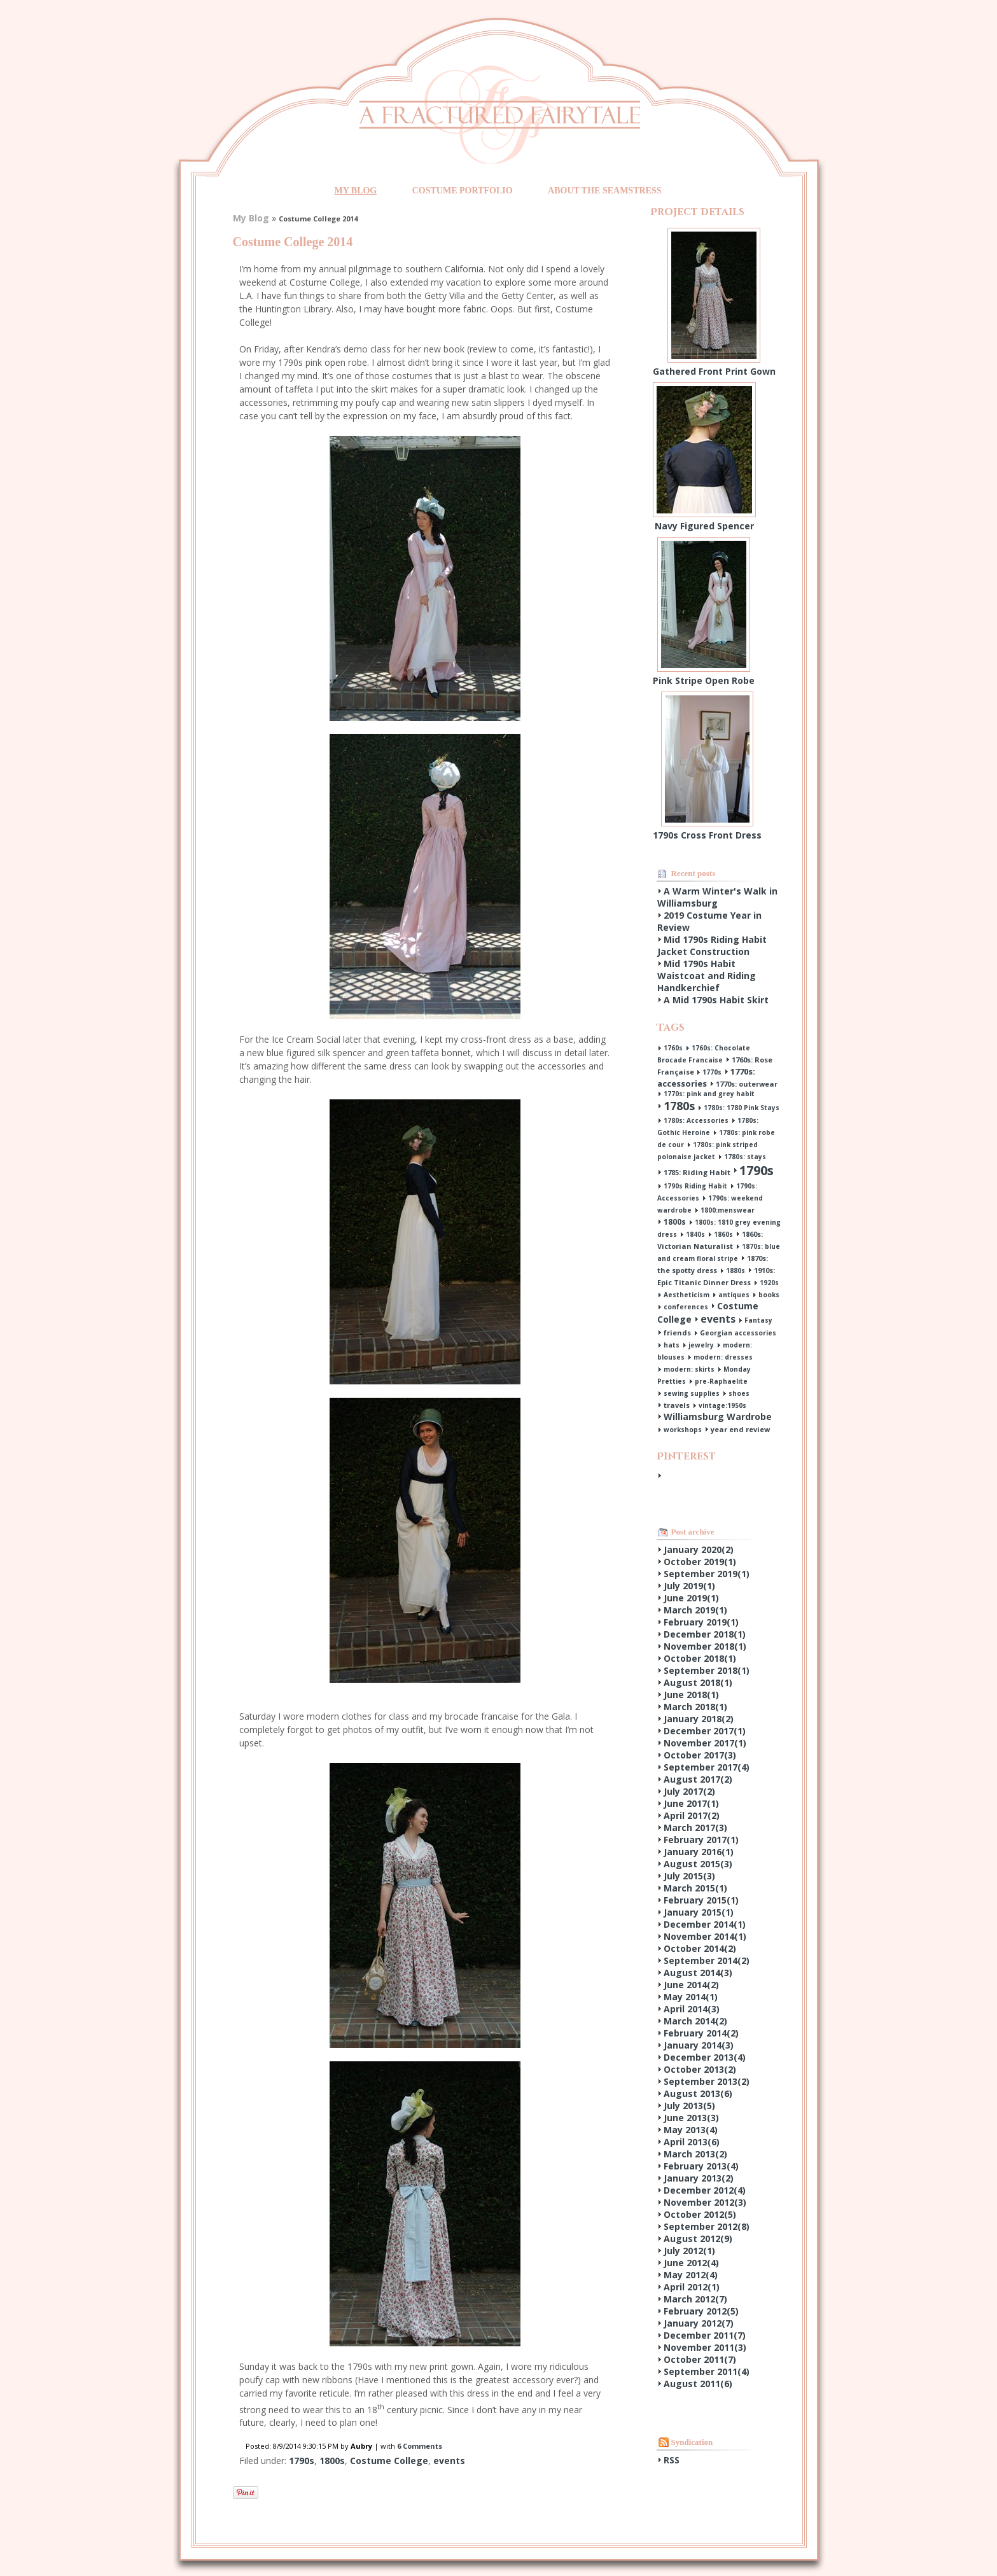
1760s (673, 1047)
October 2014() (700, 1948)
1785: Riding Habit (697, 1172)
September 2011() (706, 2371)
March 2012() (695, 2299)
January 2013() (699, 2178)
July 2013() (689, 2105)
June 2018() (691, 1694)
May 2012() (691, 2275)
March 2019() (695, 1610)
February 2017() (701, 1840)
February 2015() (701, 1900)
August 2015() (698, 1864)
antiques (733, 1294)
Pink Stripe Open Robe (704, 680)
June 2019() (691, 1598)
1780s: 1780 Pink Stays (741, 1107)
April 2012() (692, 2287)
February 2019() (701, 1622)
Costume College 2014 (293, 242)
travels (677, 1405)
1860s (723, 1234)
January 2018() (699, 1719)
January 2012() (699, 2323)
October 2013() (700, 2069)
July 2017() (689, 1791)
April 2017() (692, 1815)
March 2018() (695, 1707)
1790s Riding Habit (695, 1185)
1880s (735, 1270)
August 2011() (698, 2384)
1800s (332, 2460)
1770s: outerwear (746, 1084)
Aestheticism (686, 1294)
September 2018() (706, 1670)
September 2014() (706, 1960)
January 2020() (699, 1549)
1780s (679, 1105)
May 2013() (691, 2130)
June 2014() (691, 1985)
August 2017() (698, 1779)
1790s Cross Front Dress (707, 835)
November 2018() (705, 1646)
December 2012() (705, 2190)
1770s (712, 1072)
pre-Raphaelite (721, 1381)
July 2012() (689, 2251)
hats (672, 1344)
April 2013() (692, 2142)
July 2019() (689, 1586)
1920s (769, 1282)
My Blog (355, 190)
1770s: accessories (706, 1077)
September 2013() (706, 2081)
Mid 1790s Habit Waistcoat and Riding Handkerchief (706, 975)
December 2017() (705, 1731)
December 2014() (705, 1924)
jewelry (701, 1344)
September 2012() (706, 2226)
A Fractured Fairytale (499, 114)
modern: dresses (723, 1357)
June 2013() (691, 2118)
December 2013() (705, 2057)
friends (677, 1332)
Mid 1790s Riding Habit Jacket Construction (712, 945)
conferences (686, 1306)
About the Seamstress (604, 190)
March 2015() (695, 1888)
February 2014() (701, 2033)
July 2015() (689, 1876)
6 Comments (419, 2446)
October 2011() (700, 2359)
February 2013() (701, 2166)
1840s (695, 1234)
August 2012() (698, 2238)
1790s (301, 2460)
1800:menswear (728, 1210)
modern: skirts (689, 1369)
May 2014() (691, 1997)
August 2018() (698, 1682)
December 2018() (705, 1634)
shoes (739, 1393)
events (449, 2460)
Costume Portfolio (462, 190)
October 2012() (700, 2214)
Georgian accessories (738, 1332)
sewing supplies (692, 1393)
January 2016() (699, 1852)
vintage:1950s (722, 1405)
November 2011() (705, 2347)
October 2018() (700, 1658)
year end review (740, 1429)
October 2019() (700, 1562)
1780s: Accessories (696, 1120)
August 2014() (698, 1973)
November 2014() (705, 1936)
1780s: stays (745, 1156)
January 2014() (699, 2045)
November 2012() (705, 2202)
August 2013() (698, 2093)
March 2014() (695, 2021)
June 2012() (691, 2263)
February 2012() (701, 2311)
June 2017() (691, 1803)
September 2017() (706, 1767)
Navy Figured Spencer (704, 526)
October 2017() (700, 1755)
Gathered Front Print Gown (714, 371)
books (768, 1294)
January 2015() (699, 1912)
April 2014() (692, 2009)
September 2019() (706, 1574)
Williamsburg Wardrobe (718, 1416)
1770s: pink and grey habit (709, 1093)
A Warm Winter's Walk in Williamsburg (717, 897)
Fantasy (758, 1320)
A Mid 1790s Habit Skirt (716, 1000)
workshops (683, 1429)
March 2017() (695, 1827)
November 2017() (705, 1743)
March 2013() (695, 2154)
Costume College (389, 2460)
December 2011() (705, 2335)
